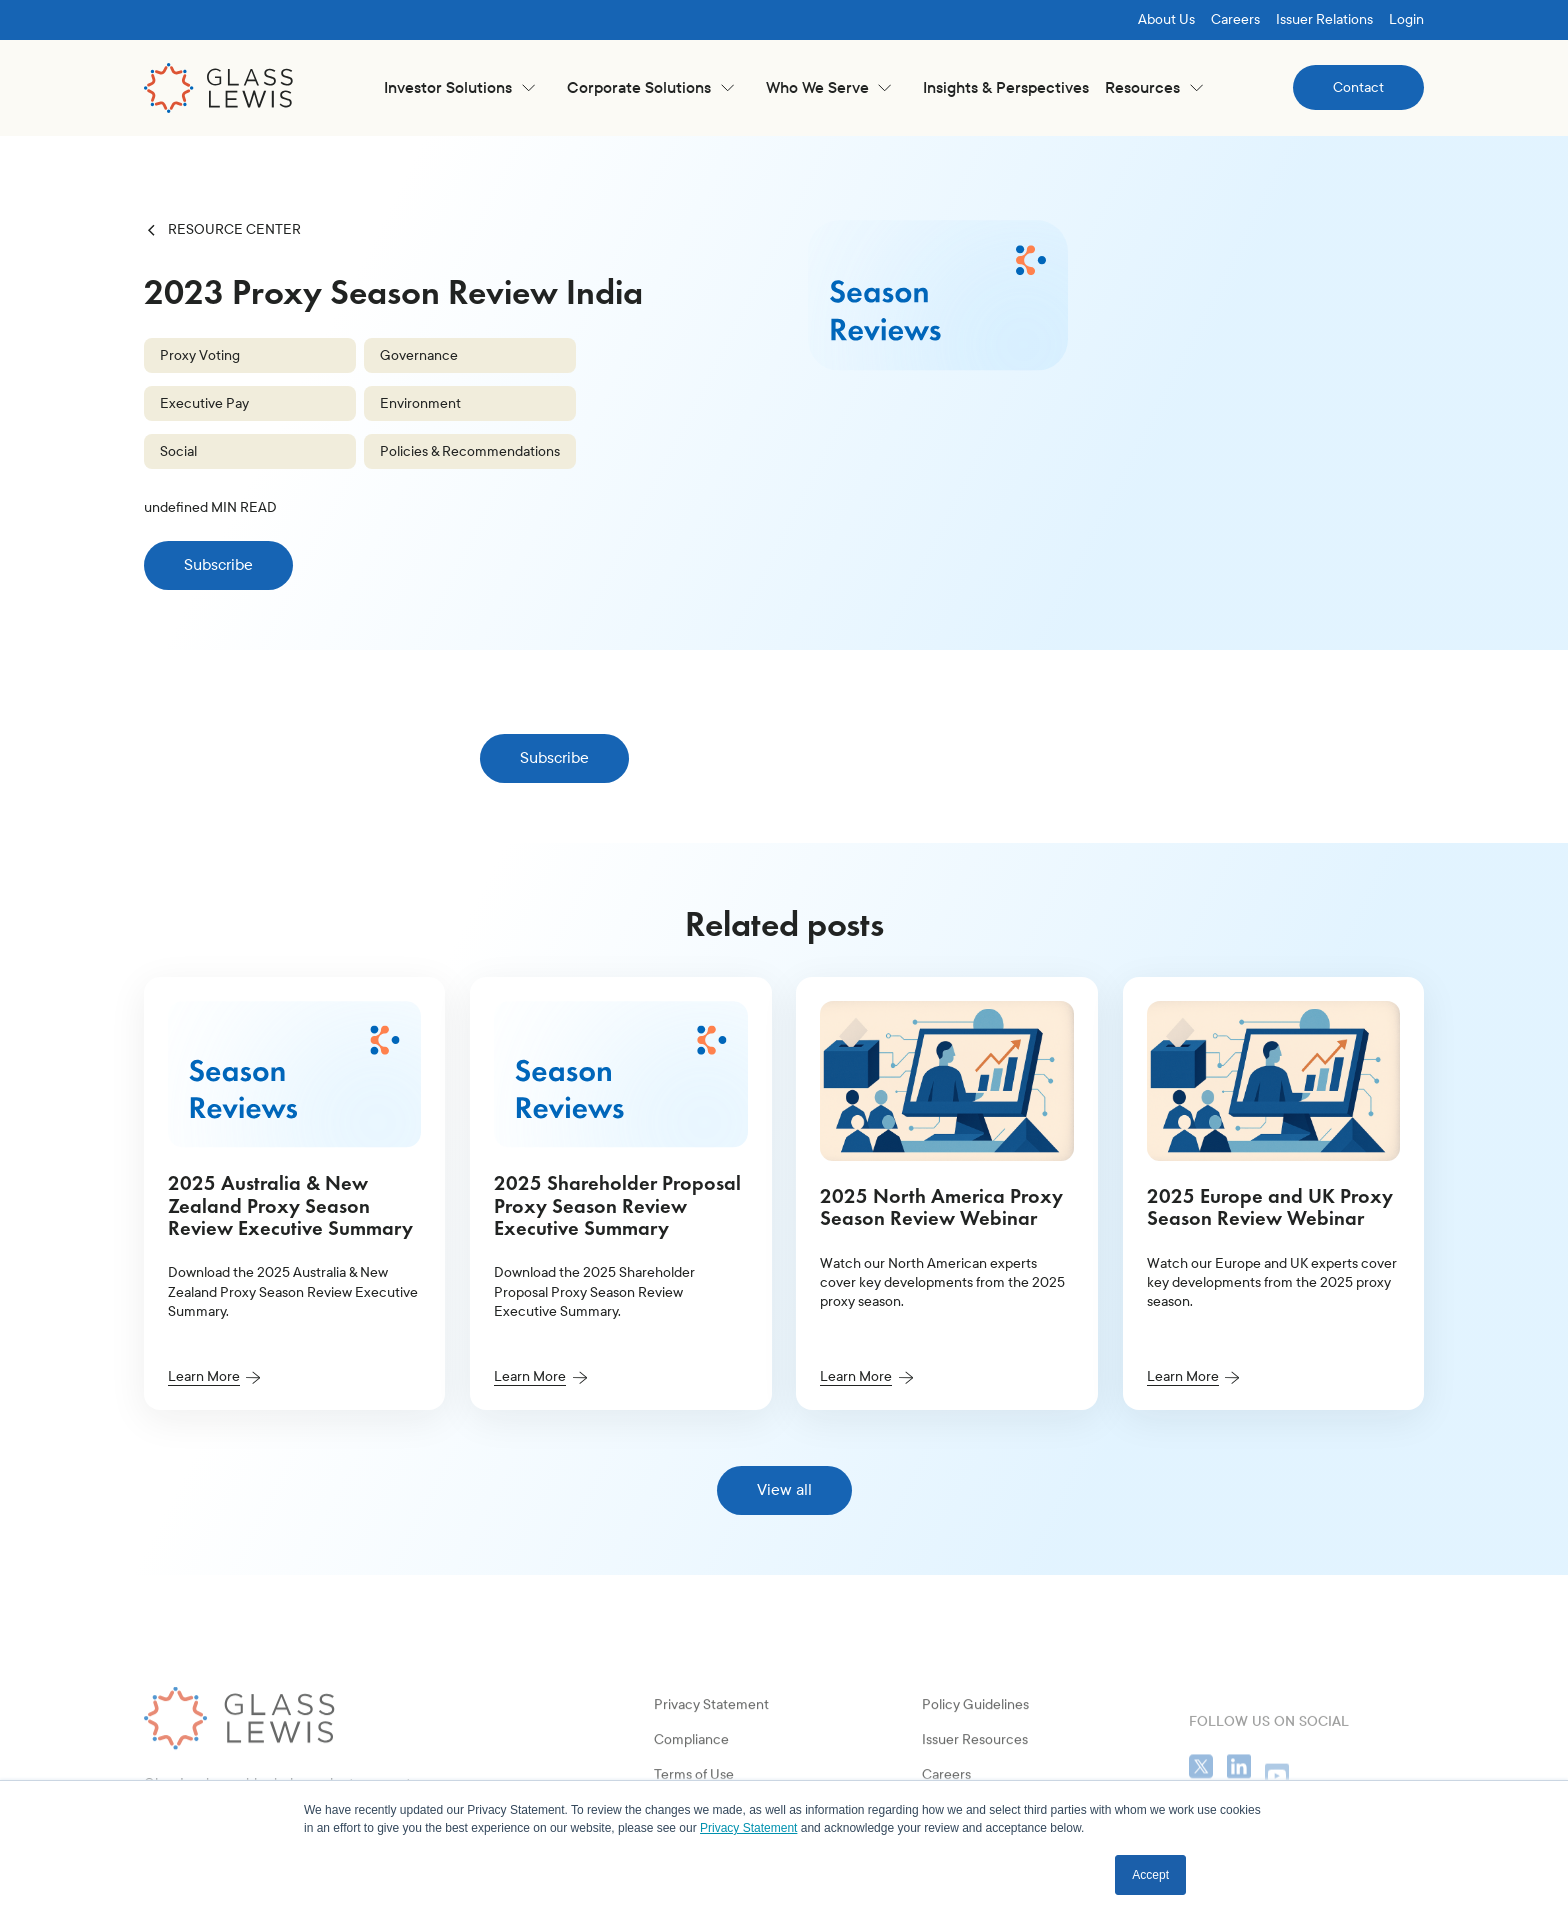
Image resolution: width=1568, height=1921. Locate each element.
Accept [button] (1150, 1875)
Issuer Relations (1324, 19)
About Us (1166, 19)
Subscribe (218, 564)
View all (784, 1489)
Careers (1235, 19)
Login (1406, 19)
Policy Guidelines (975, 1765)
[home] (219, 88)
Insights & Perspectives (1006, 87)
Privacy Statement (711, 1765)
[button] (459, 87)
